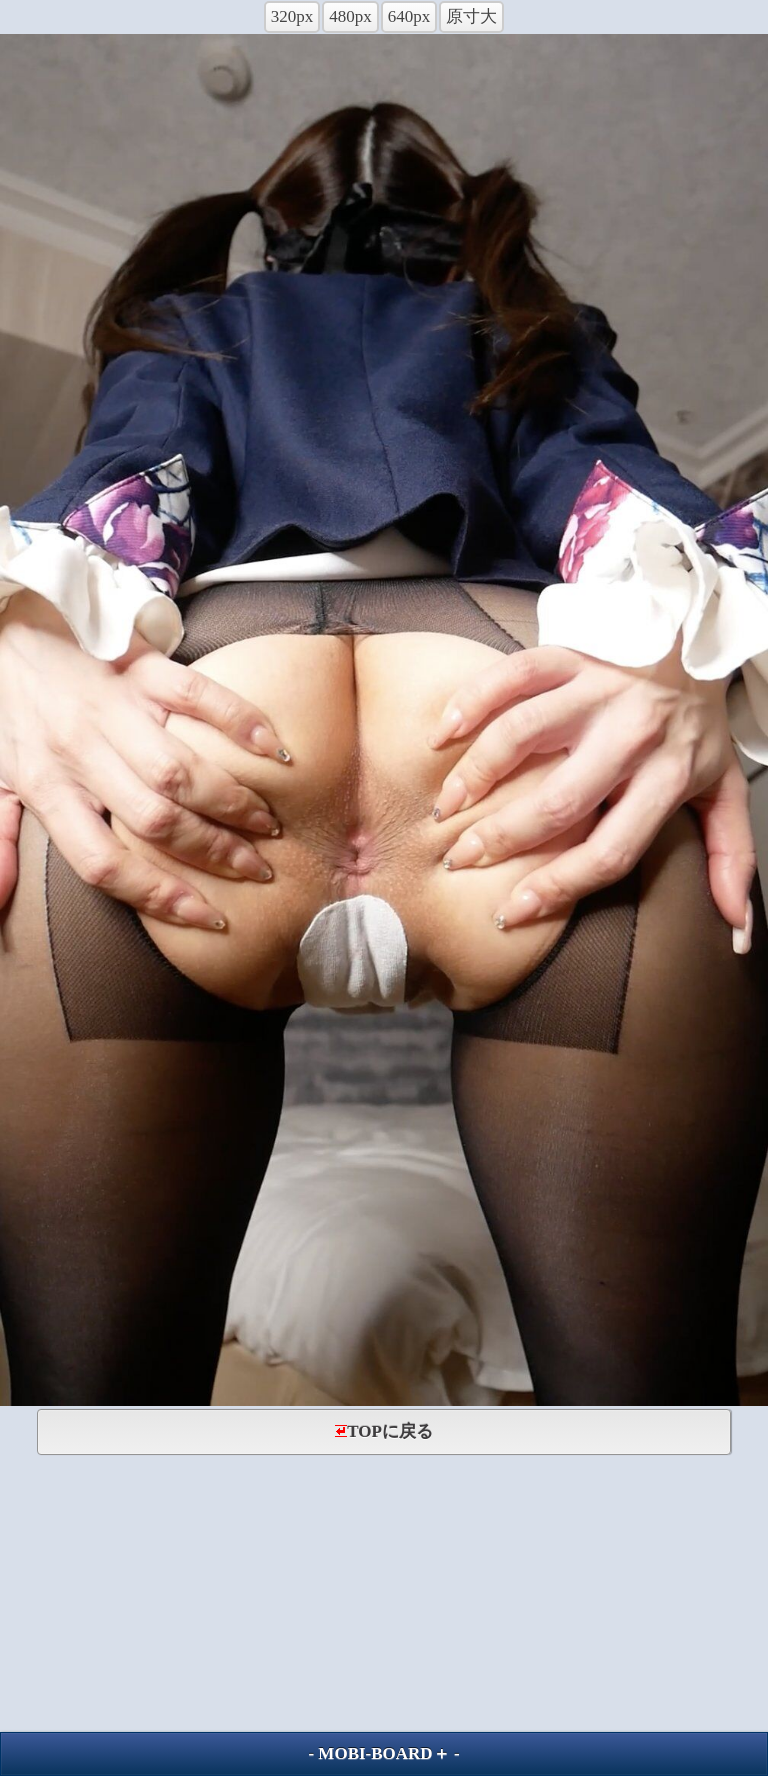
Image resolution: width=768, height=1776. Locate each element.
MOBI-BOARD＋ (383, 1753)
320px (292, 16)
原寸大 (471, 16)
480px (350, 16)
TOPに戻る (384, 1431)
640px (409, 16)
